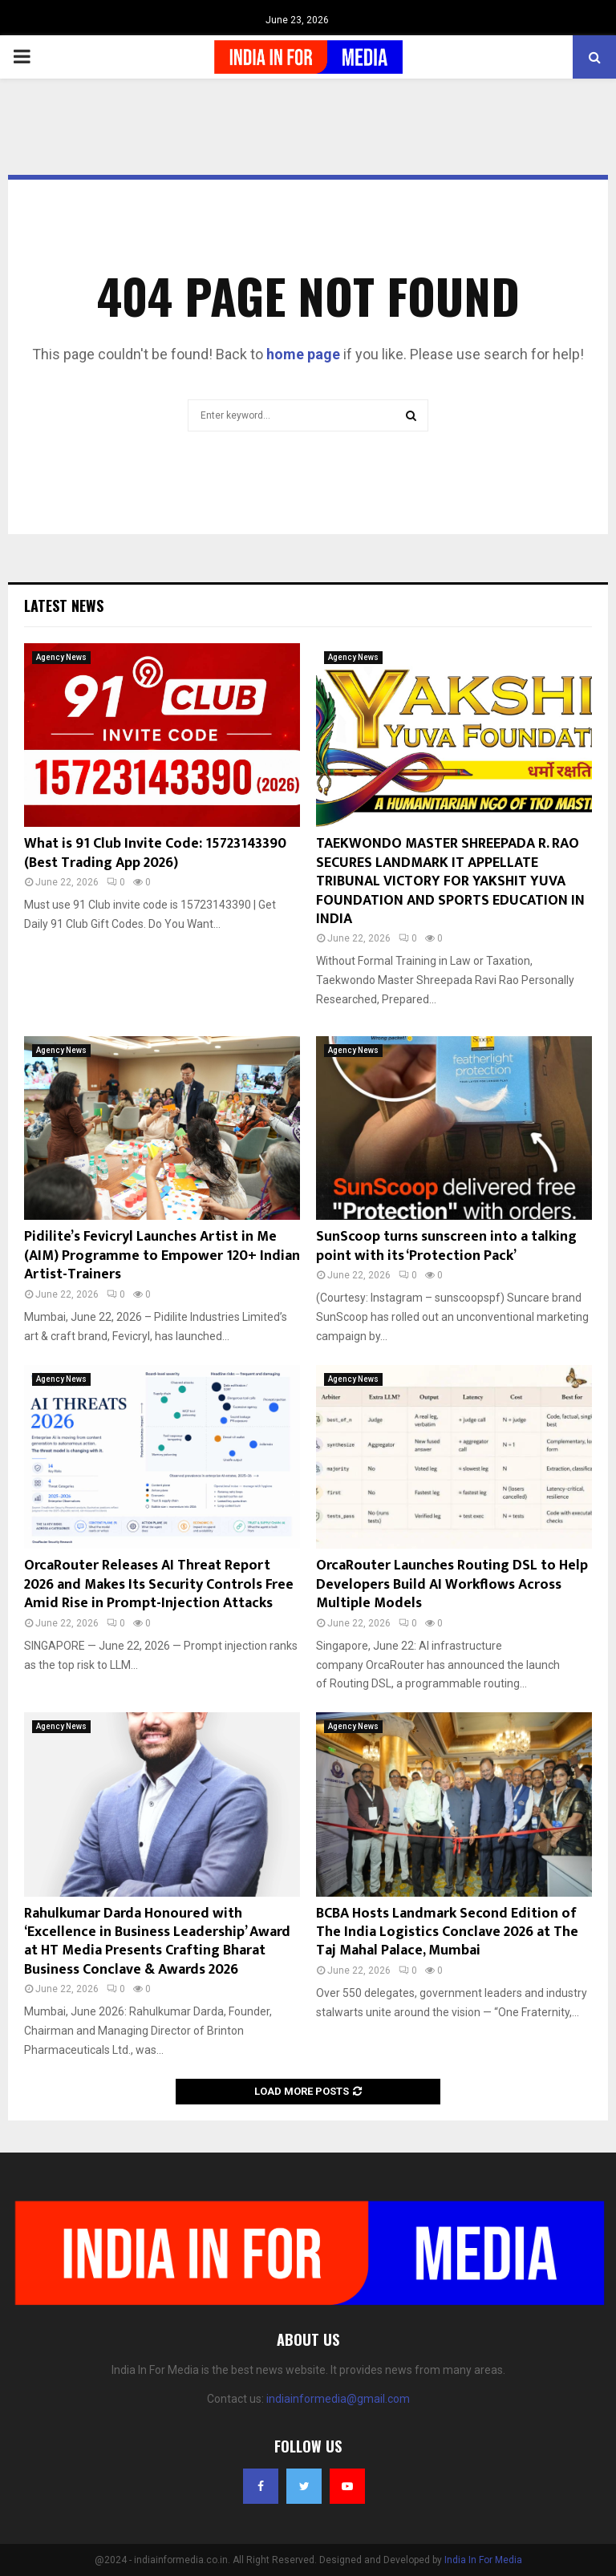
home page (303, 354)
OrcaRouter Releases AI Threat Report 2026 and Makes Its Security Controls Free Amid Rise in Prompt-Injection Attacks (159, 1584)
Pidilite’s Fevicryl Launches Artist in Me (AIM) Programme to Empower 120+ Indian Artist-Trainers (162, 1255)
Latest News (63, 605)
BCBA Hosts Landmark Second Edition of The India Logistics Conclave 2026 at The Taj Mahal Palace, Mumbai (447, 1932)
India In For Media (483, 2560)
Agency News (61, 657)
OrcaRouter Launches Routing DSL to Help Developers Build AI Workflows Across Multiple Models (452, 1584)
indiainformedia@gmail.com (338, 2398)
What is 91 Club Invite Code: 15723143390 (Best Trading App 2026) (155, 853)
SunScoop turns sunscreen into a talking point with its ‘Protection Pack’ (446, 1246)
